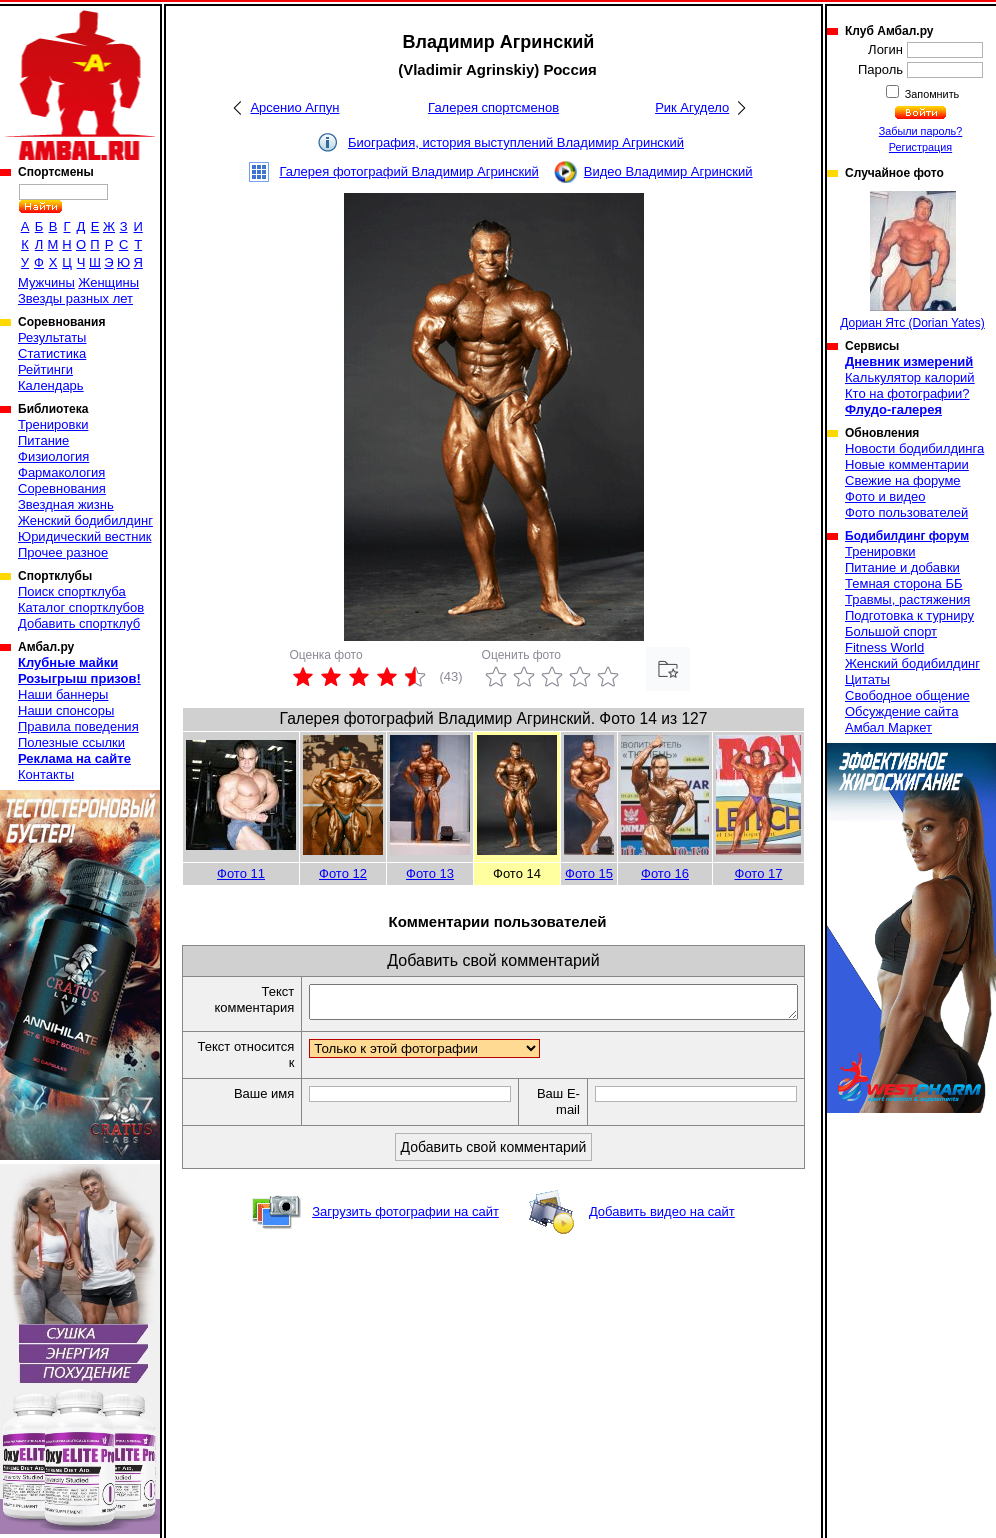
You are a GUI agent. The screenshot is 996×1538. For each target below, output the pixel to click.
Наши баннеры (63, 694)
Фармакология (61, 472)
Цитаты (867, 679)
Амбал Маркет (888, 727)
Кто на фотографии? (907, 393)
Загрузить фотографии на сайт (405, 1217)
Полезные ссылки (71, 742)
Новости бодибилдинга (914, 448)
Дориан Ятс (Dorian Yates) (912, 260)
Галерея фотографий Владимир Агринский (408, 171)
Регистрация (920, 147)
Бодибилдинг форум (907, 536)
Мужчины (46, 282)
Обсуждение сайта (901, 711)
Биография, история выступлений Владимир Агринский (516, 142)
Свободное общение (907, 695)
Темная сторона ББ (904, 583)
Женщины (108, 282)
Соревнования (62, 488)
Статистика (52, 353)
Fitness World (884, 647)
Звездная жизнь (66, 504)
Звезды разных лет (75, 298)
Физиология (53, 456)
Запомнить (931, 94)
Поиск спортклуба (72, 591)
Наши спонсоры (66, 710)
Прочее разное (63, 552)
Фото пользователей (906, 512)
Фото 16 (665, 873)
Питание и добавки (902, 567)
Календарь (51, 385)
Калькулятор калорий (910, 377)
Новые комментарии (907, 464)
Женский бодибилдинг (85, 520)
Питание (43, 440)
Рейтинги (45, 369)
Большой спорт (891, 631)
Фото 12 (343, 873)
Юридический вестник (84, 536)
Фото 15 (589, 873)
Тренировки (53, 424)
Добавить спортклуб (79, 623)
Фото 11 (241, 873)
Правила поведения (78, 726)
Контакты (46, 774)
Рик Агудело (692, 107)
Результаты (52, 337)
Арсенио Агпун (294, 107)
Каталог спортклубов (81, 607)
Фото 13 (430, 873)
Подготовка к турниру (909, 615)
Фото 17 (759, 873)
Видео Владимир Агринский (668, 171)
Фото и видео (885, 496)
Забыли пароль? (921, 131)
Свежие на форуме (903, 480)
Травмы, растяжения (907, 599)
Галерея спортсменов (493, 107)
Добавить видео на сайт (662, 1217)
